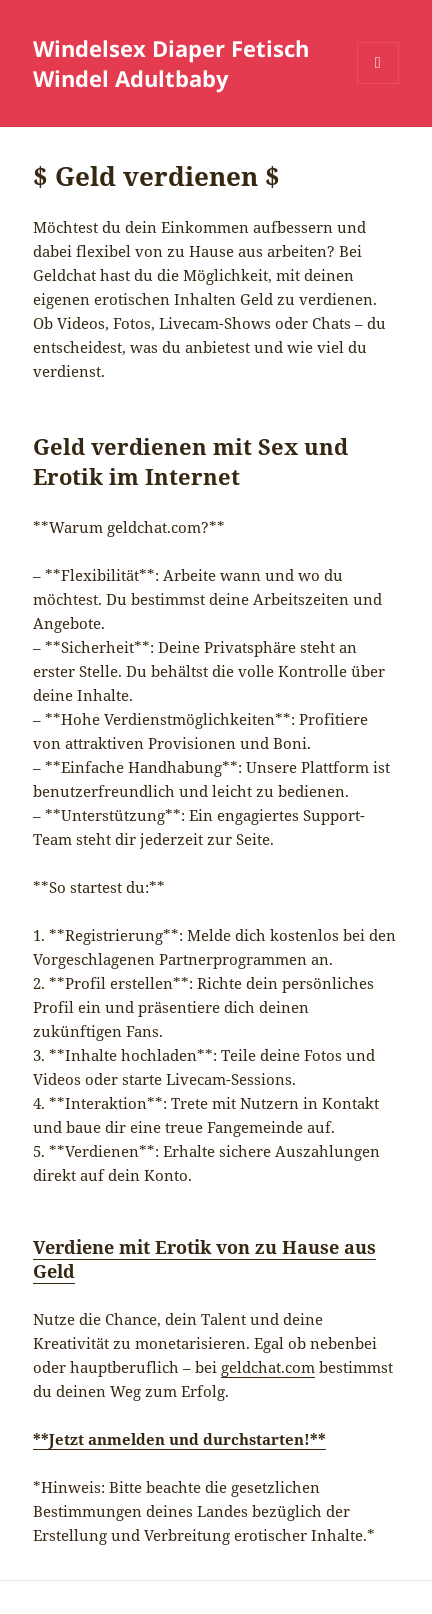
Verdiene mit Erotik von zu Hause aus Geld (204, 1259)
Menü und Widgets (378, 83)
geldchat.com (268, 1367)
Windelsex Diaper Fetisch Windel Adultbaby (171, 63)
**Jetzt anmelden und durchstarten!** (179, 1439)
